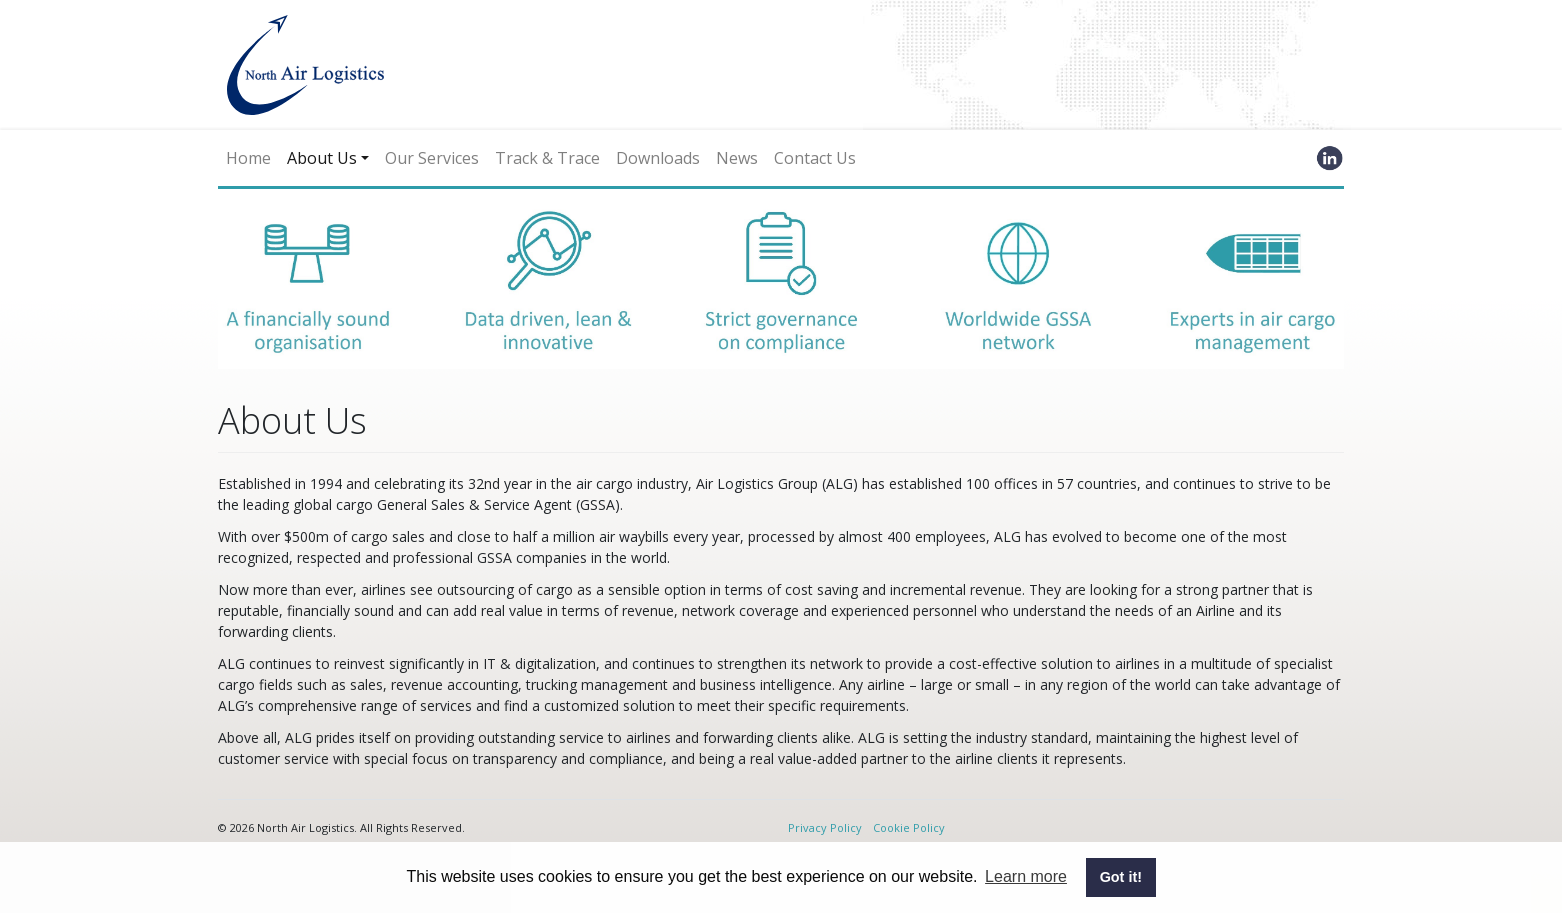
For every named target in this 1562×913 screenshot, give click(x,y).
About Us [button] (322, 158)
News (737, 158)
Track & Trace (547, 158)
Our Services (432, 158)
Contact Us (815, 158)
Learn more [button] (1026, 876)
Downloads (658, 158)
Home (248, 158)
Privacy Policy (825, 827)
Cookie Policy (909, 827)
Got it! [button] (1121, 877)
